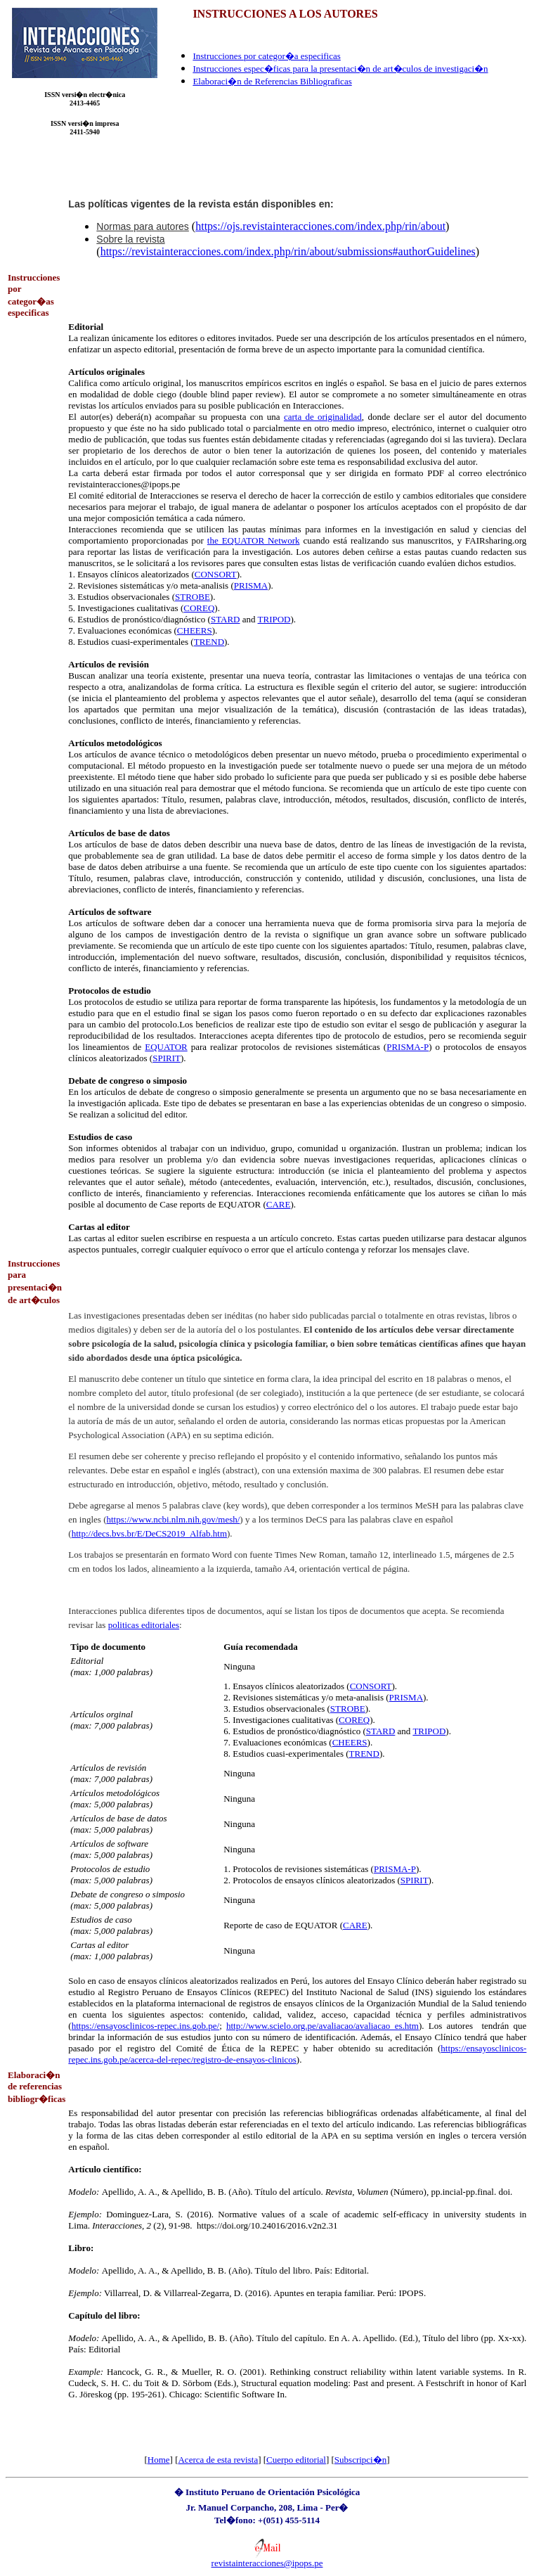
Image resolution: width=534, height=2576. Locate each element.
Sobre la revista (130, 239)
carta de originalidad (323, 416)
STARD (225, 619)
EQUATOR (166, 1047)
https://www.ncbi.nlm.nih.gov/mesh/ (173, 1519)
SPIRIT (166, 1058)
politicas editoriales (143, 1625)
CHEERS (194, 630)
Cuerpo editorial (296, 2459)
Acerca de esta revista (218, 2459)
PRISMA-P (407, 1047)
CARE (278, 1204)
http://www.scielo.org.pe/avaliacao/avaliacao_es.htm (322, 2025)
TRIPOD (274, 619)
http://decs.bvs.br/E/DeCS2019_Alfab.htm (149, 1533)
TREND (209, 641)
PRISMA (251, 585)
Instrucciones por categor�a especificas (266, 56)
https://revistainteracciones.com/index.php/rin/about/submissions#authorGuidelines (288, 251)
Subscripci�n (360, 2459)
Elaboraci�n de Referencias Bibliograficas (272, 81)
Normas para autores (142, 226)
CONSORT (216, 574)
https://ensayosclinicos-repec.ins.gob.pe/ (145, 2025)
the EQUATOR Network (253, 540)
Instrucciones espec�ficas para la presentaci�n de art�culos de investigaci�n (340, 68)
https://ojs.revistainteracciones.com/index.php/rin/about (320, 226)
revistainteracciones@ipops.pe (267, 2563)
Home (159, 2459)
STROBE (192, 596)
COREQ (198, 608)
